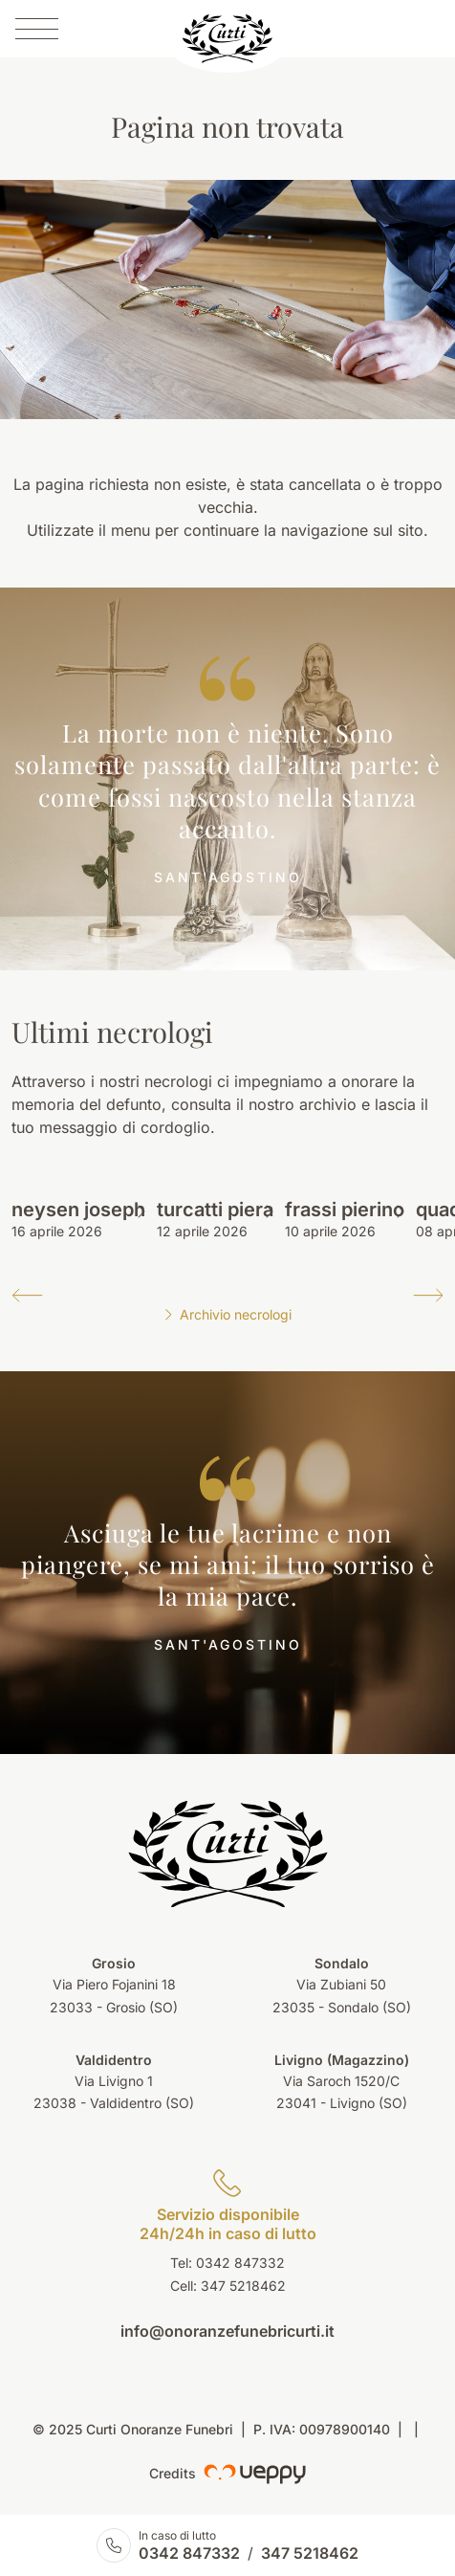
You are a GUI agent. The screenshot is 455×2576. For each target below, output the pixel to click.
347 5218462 (243, 2285)
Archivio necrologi (227, 1314)
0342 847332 (189, 2553)
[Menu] (36, 28)
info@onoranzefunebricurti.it (227, 2331)
